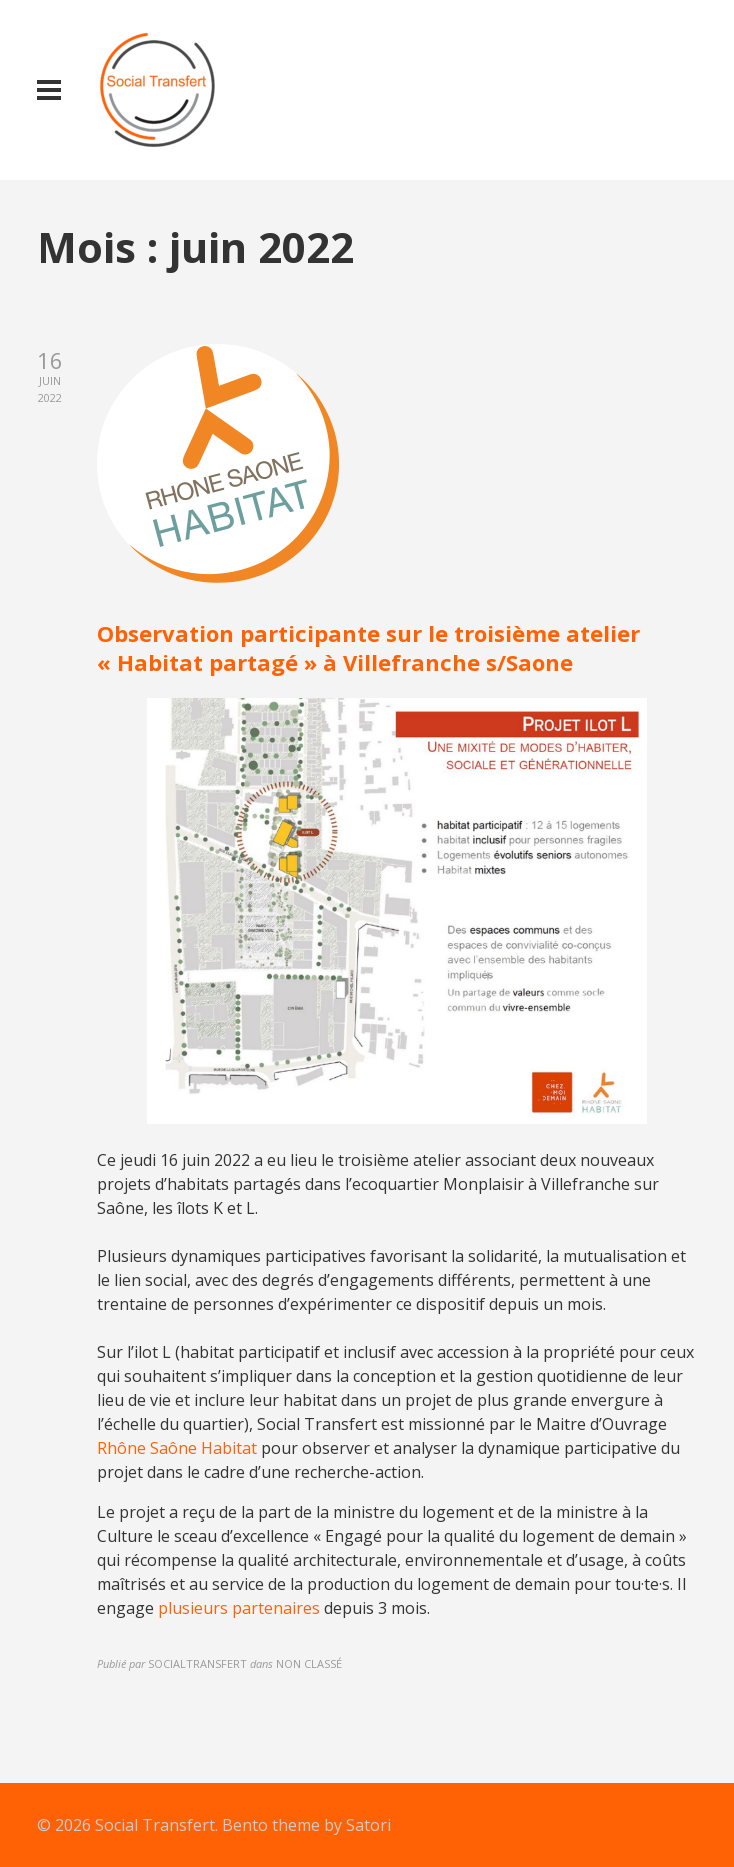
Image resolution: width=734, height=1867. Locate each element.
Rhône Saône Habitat (177, 1448)
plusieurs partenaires (241, 1608)
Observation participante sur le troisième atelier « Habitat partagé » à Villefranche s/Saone (368, 647)
